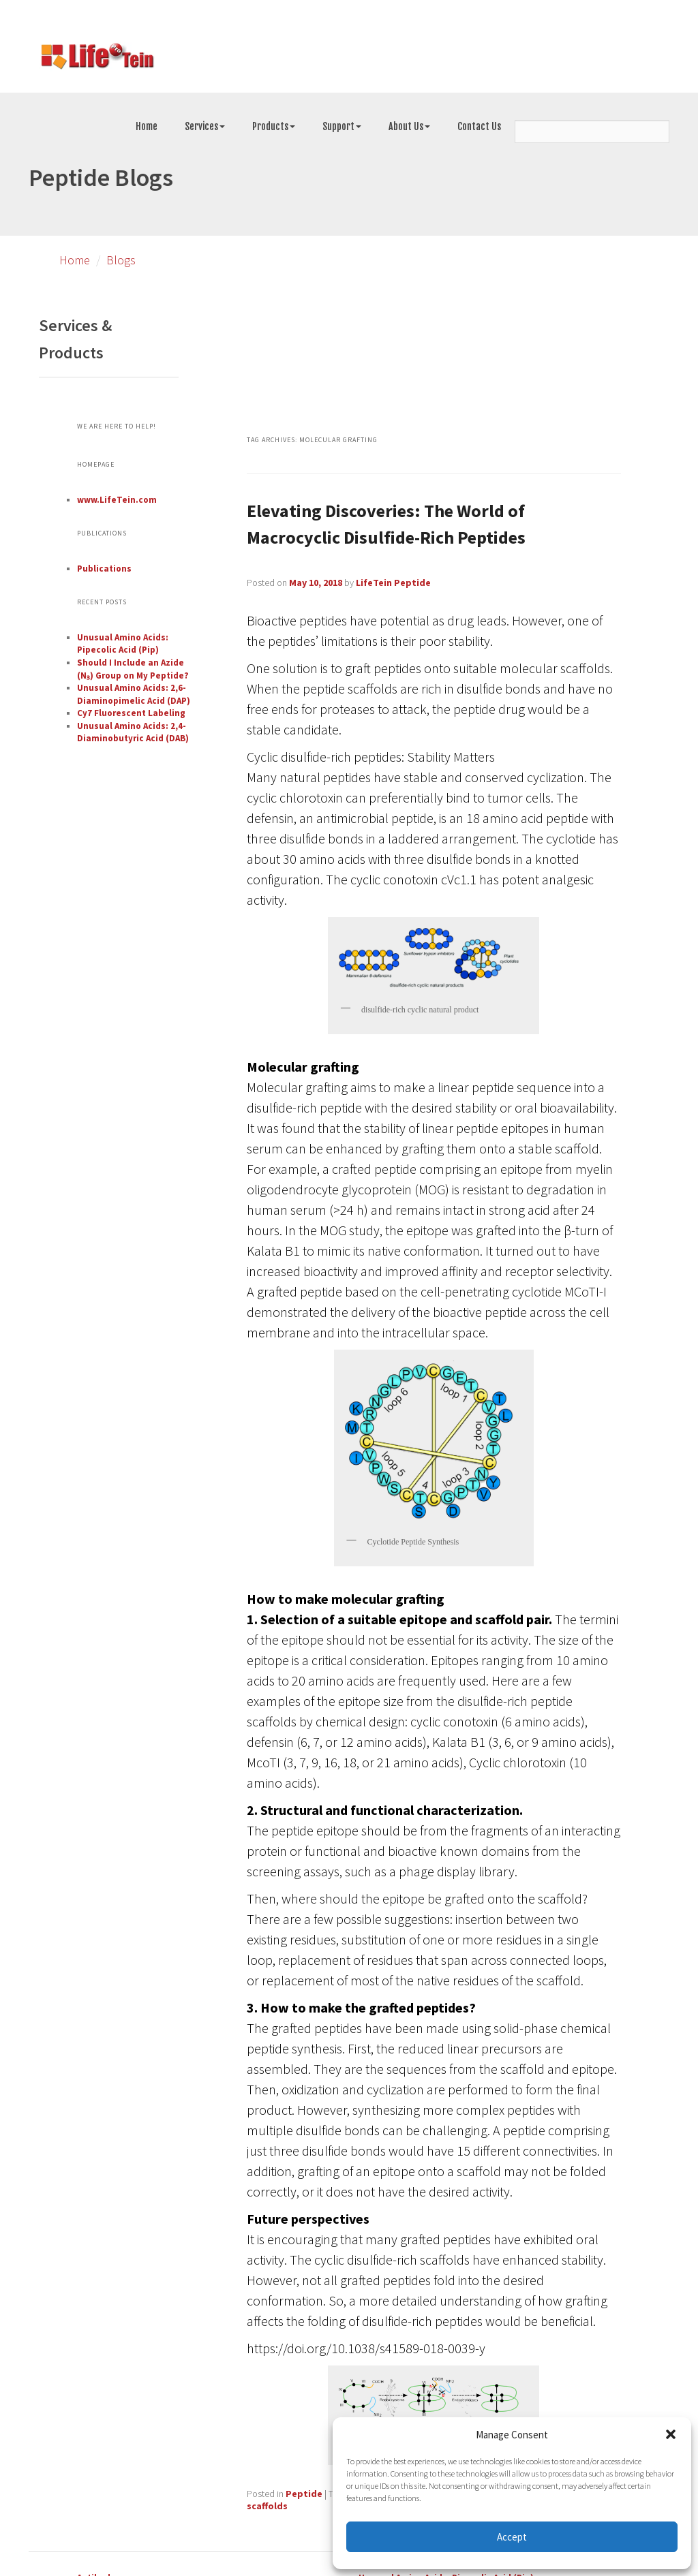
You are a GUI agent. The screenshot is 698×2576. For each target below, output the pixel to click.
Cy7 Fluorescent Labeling (131, 713)
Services (205, 126)
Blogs (121, 260)
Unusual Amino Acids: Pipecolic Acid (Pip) (122, 644)
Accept (512, 2536)
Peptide (304, 2493)
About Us (409, 126)
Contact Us (479, 126)
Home (146, 126)
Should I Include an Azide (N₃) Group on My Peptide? (133, 669)
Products (273, 126)
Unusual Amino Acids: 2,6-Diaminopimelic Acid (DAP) (133, 694)
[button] (671, 2434)
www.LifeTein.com (117, 500)
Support (341, 126)
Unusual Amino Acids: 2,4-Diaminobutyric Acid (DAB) (133, 732)
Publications (104, 568)
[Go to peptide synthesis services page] (97, 59)
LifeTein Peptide (393, 582)
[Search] (592, 131)
